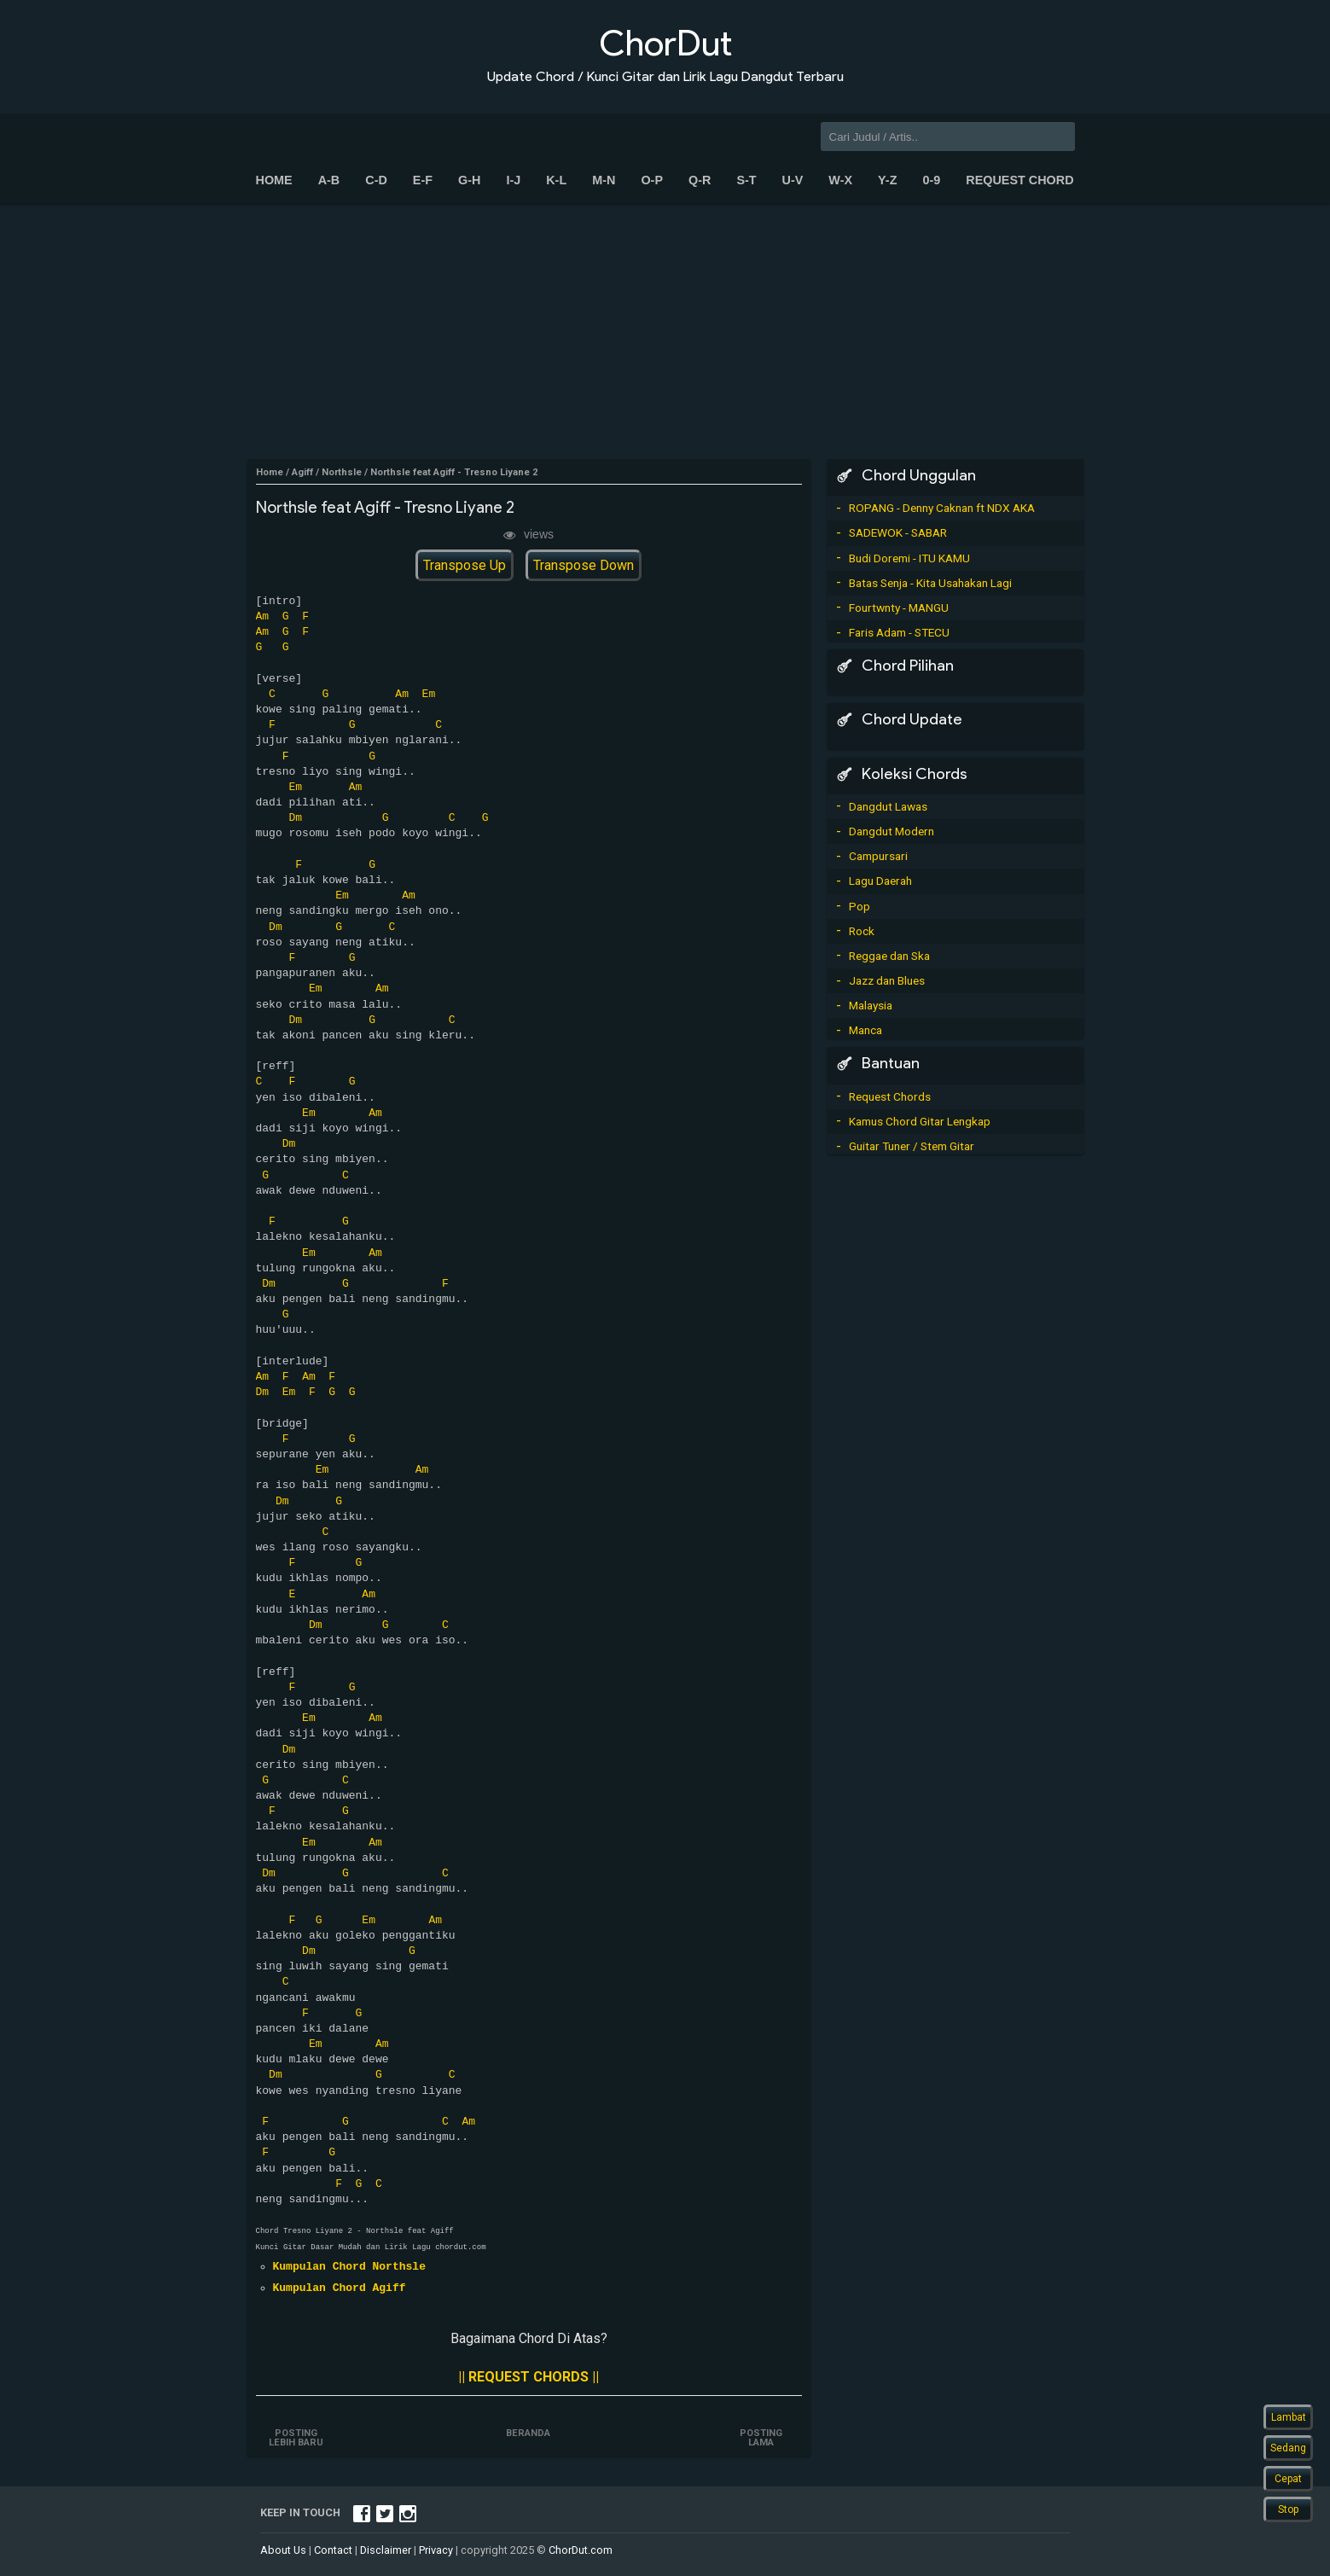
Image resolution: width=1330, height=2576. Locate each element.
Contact (333, 2550)
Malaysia (870, 1005)
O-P (652, 180)
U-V (793, 180)
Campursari (878, 856)
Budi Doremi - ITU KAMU (909, 558)
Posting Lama (761, 2438)
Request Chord (1019, 180)
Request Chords (890, 1096)
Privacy (436, 2550)
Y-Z (887, 180)
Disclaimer (385, 2550)
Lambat (1288, 2417)
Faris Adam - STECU (899, 632)
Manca (865, 1030)
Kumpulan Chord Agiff (339, 2288)
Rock (861, 931)
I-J (513, 180)
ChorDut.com (581, 2550)
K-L (556, 180)
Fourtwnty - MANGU (899, 607)
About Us (283, 2550)
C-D (376, 180)
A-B (329, 180)
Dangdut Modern (891, 831)
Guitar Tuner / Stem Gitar (911, 1146)
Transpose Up (464, 565)
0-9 (931, 180)
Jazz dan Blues (887, 980)
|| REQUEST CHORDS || (528, 2377)
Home (274, 180)
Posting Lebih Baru (297, 2438)
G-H (469, 180)
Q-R (699, 180)
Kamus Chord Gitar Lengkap (919, 1121)
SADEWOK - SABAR (898, 532)
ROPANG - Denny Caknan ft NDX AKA (942, 508)
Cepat (1288, 2479)
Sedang (1288, 2448)
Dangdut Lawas (888, 806)
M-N (603, 180)
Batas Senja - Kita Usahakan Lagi (930, 583)
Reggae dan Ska (889, 955)
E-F (423, 180)
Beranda (529, 2433)
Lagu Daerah (880, 880)
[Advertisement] (665, 331)
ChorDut (665, 43)
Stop (1288, 2509)
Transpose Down (583, 565)
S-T (746, 180)
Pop (859, 906)
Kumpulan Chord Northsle (349, 2267)
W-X (840, 180)
